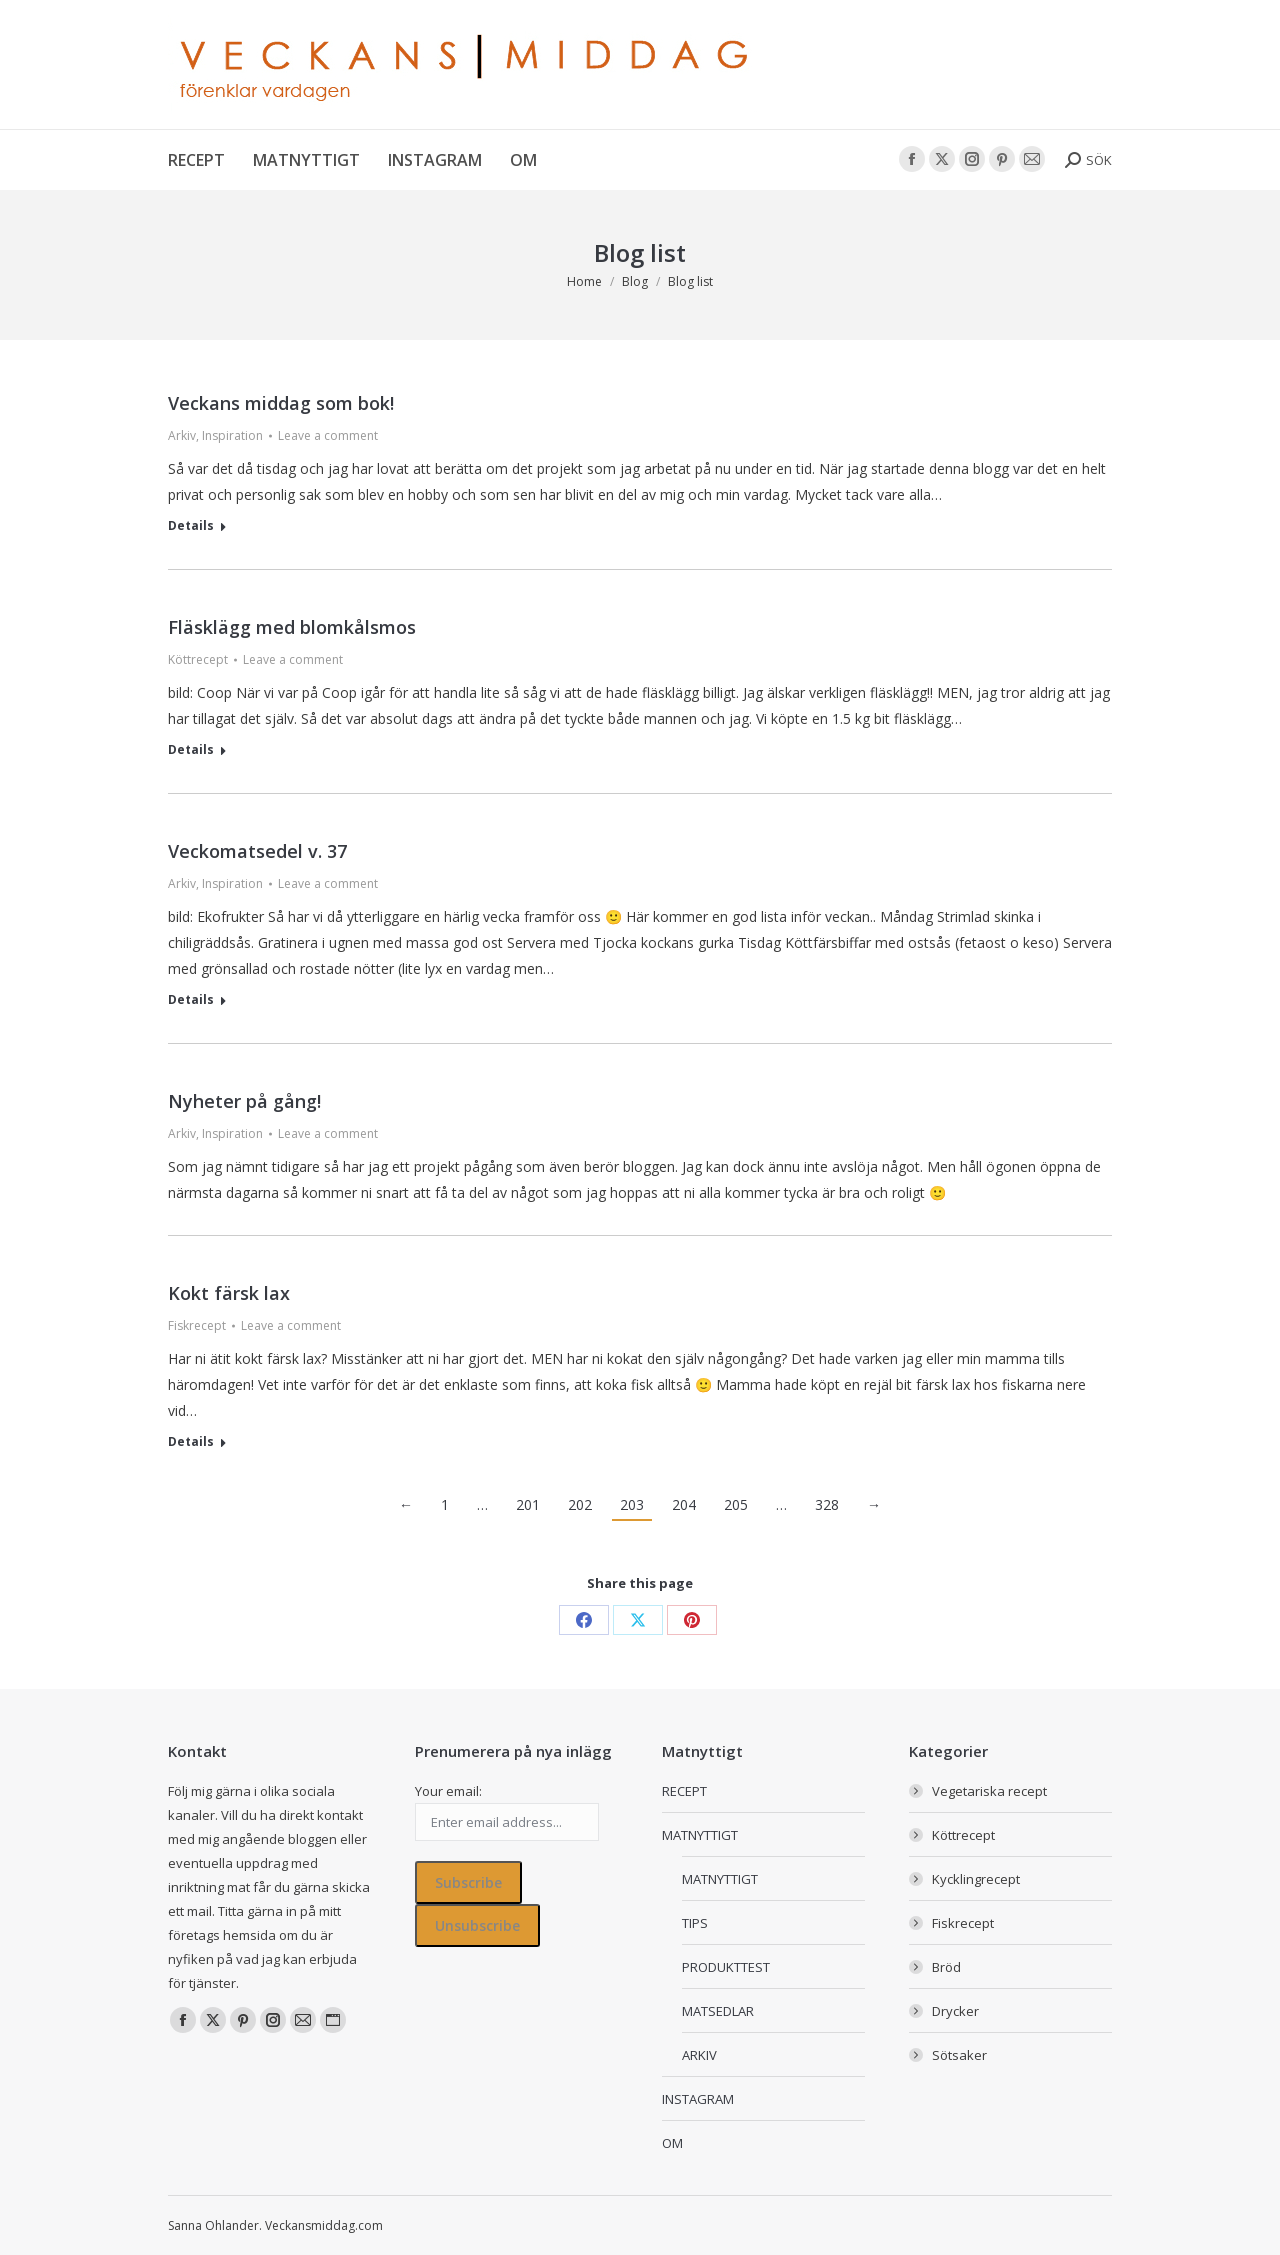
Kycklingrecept (976, 1879)
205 (736, 1504)
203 (632, 1504)
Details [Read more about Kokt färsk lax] (191, 1442)
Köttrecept (198, 659)
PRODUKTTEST (726, 1967)
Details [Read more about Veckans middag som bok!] (191, 526)
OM (672, 2143)
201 (528, 1504)
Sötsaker (959, 2055)
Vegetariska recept (989, 1791)
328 (827, 1504)
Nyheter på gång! (244, 1101)
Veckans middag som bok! (281, 403)
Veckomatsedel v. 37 (257, 851)
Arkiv (182, 435)
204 (684, 1504)
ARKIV (699, 2055)
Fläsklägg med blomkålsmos (292, 627)
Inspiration (232, 435)
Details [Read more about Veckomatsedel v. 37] (191, 1000)
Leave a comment (328, 435)
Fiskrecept (197, 1325)
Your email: (448, 1791)
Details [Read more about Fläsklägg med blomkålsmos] (191, 750)
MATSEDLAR (718, 2011)
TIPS (695, 1923)
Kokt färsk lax (229, 1293)
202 (580, 1504)
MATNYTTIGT (700, 1835)
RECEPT (684, 1791)
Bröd (946, 1967)
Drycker (955, 2011)
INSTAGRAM (698, 2099)
